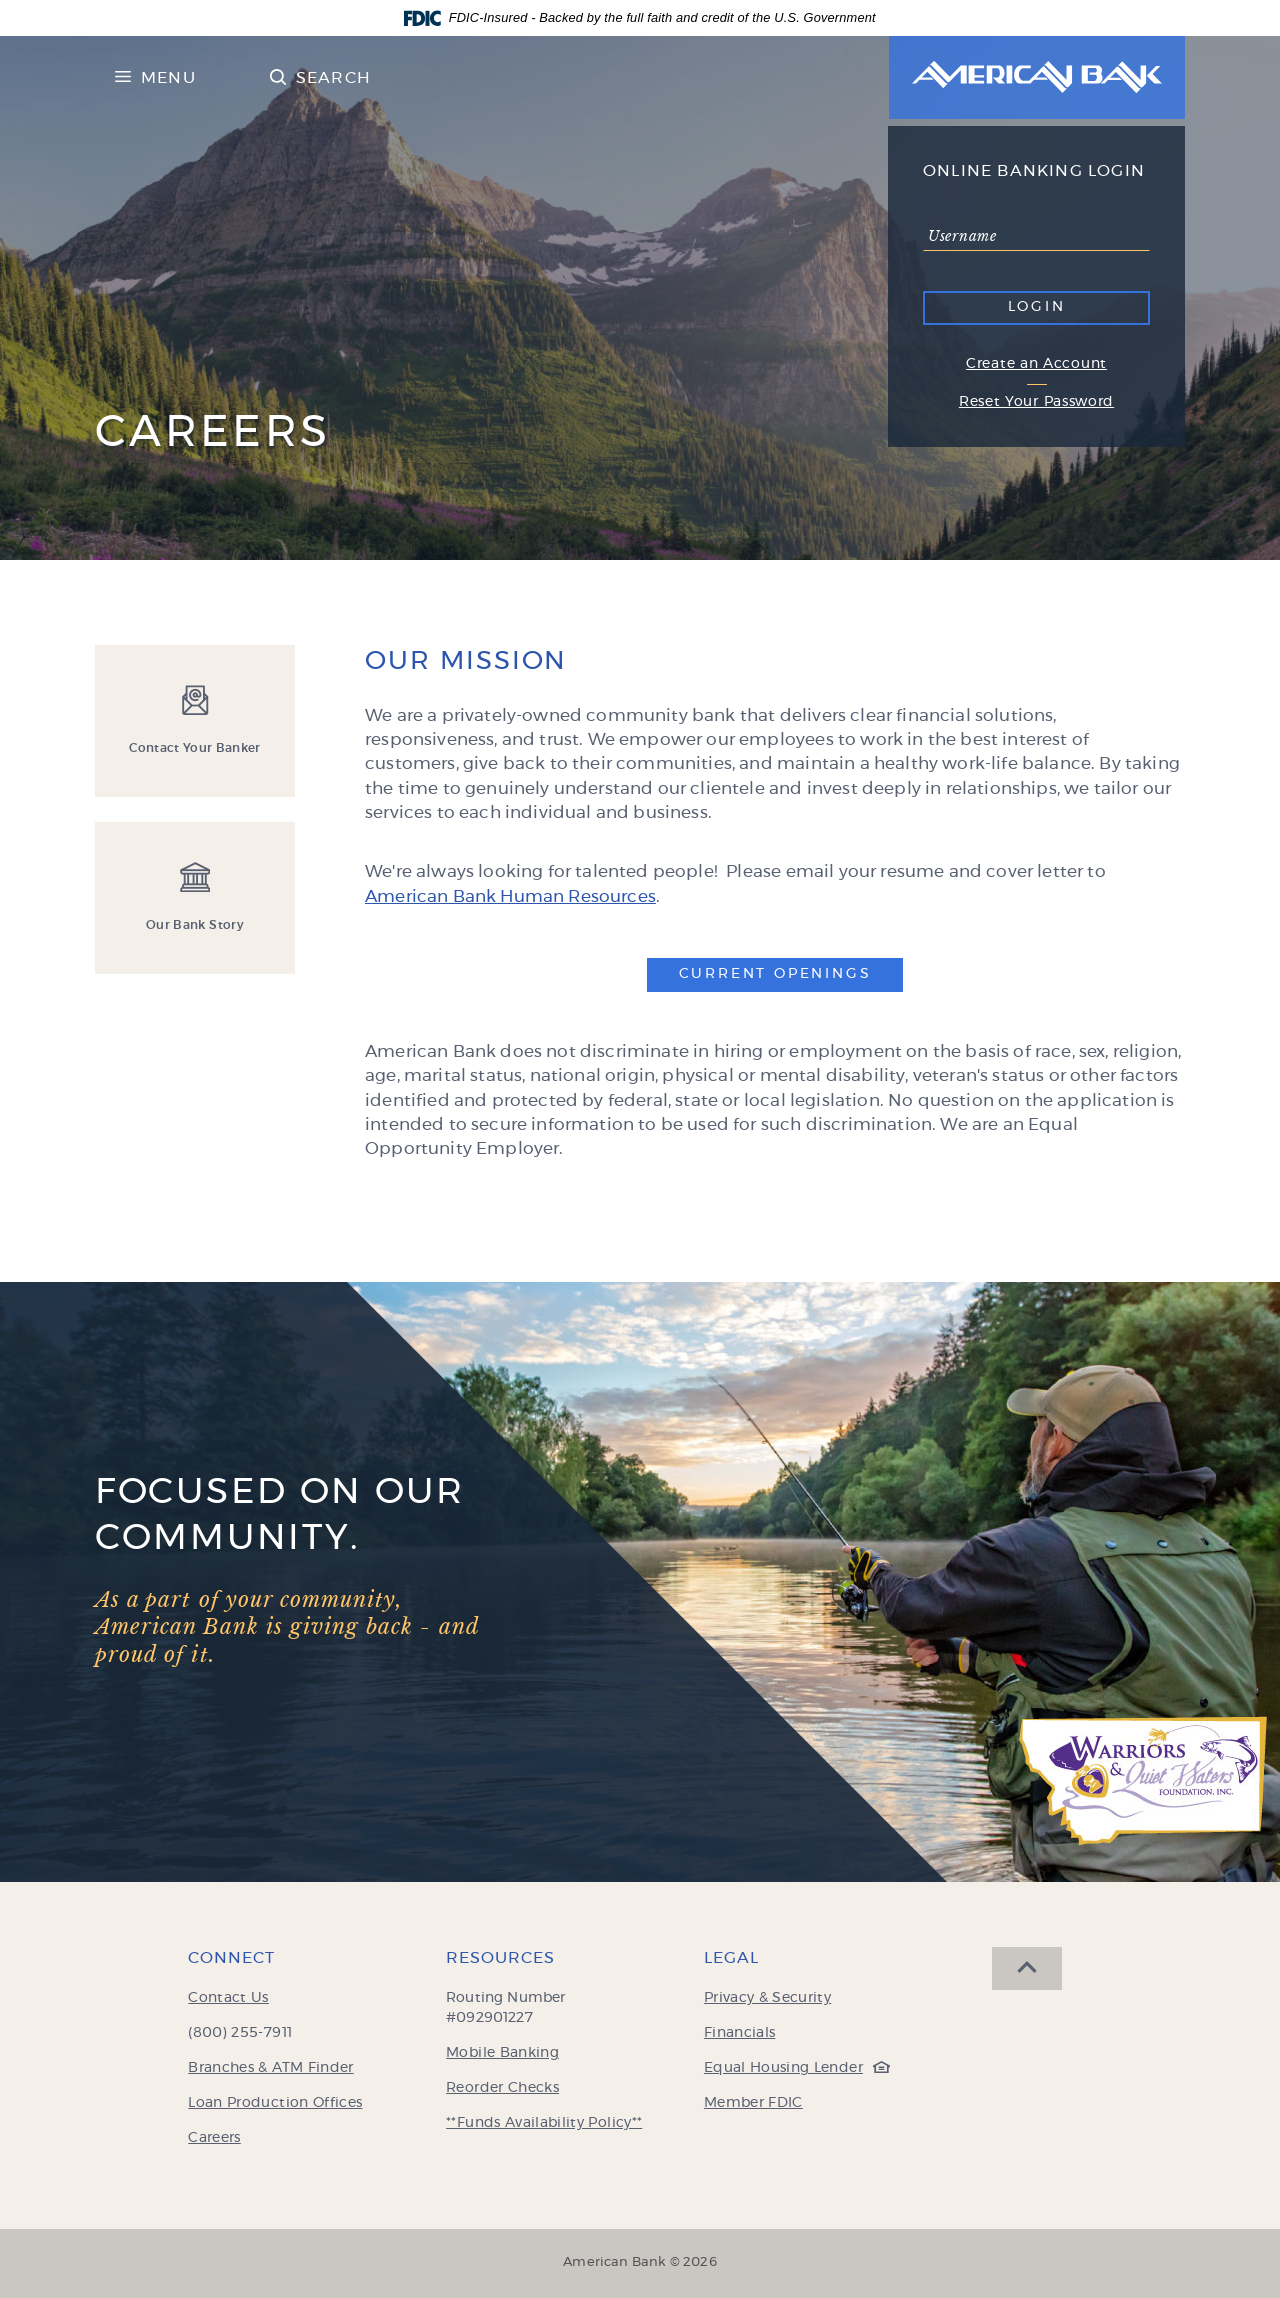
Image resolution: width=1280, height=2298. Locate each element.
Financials (740, 2033)
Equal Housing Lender (792, 2068)
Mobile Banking (502, 2053)
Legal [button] (731, 1958)
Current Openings (791, 972)
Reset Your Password (1036, 402)
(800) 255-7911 (240, 2033)
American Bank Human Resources (510, 896)
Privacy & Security (767, 1998)
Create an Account (1036, 364)
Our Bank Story (195, 925)
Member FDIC (753, 2103)
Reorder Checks (502, 2088)
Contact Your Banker (195, 748)
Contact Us (228, 1998)
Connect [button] (231, 1958)
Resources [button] (500, 1958)
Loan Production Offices (275, 2103)
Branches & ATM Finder (270, 2068)
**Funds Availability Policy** (544, 2123)
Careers (214, 2138)
